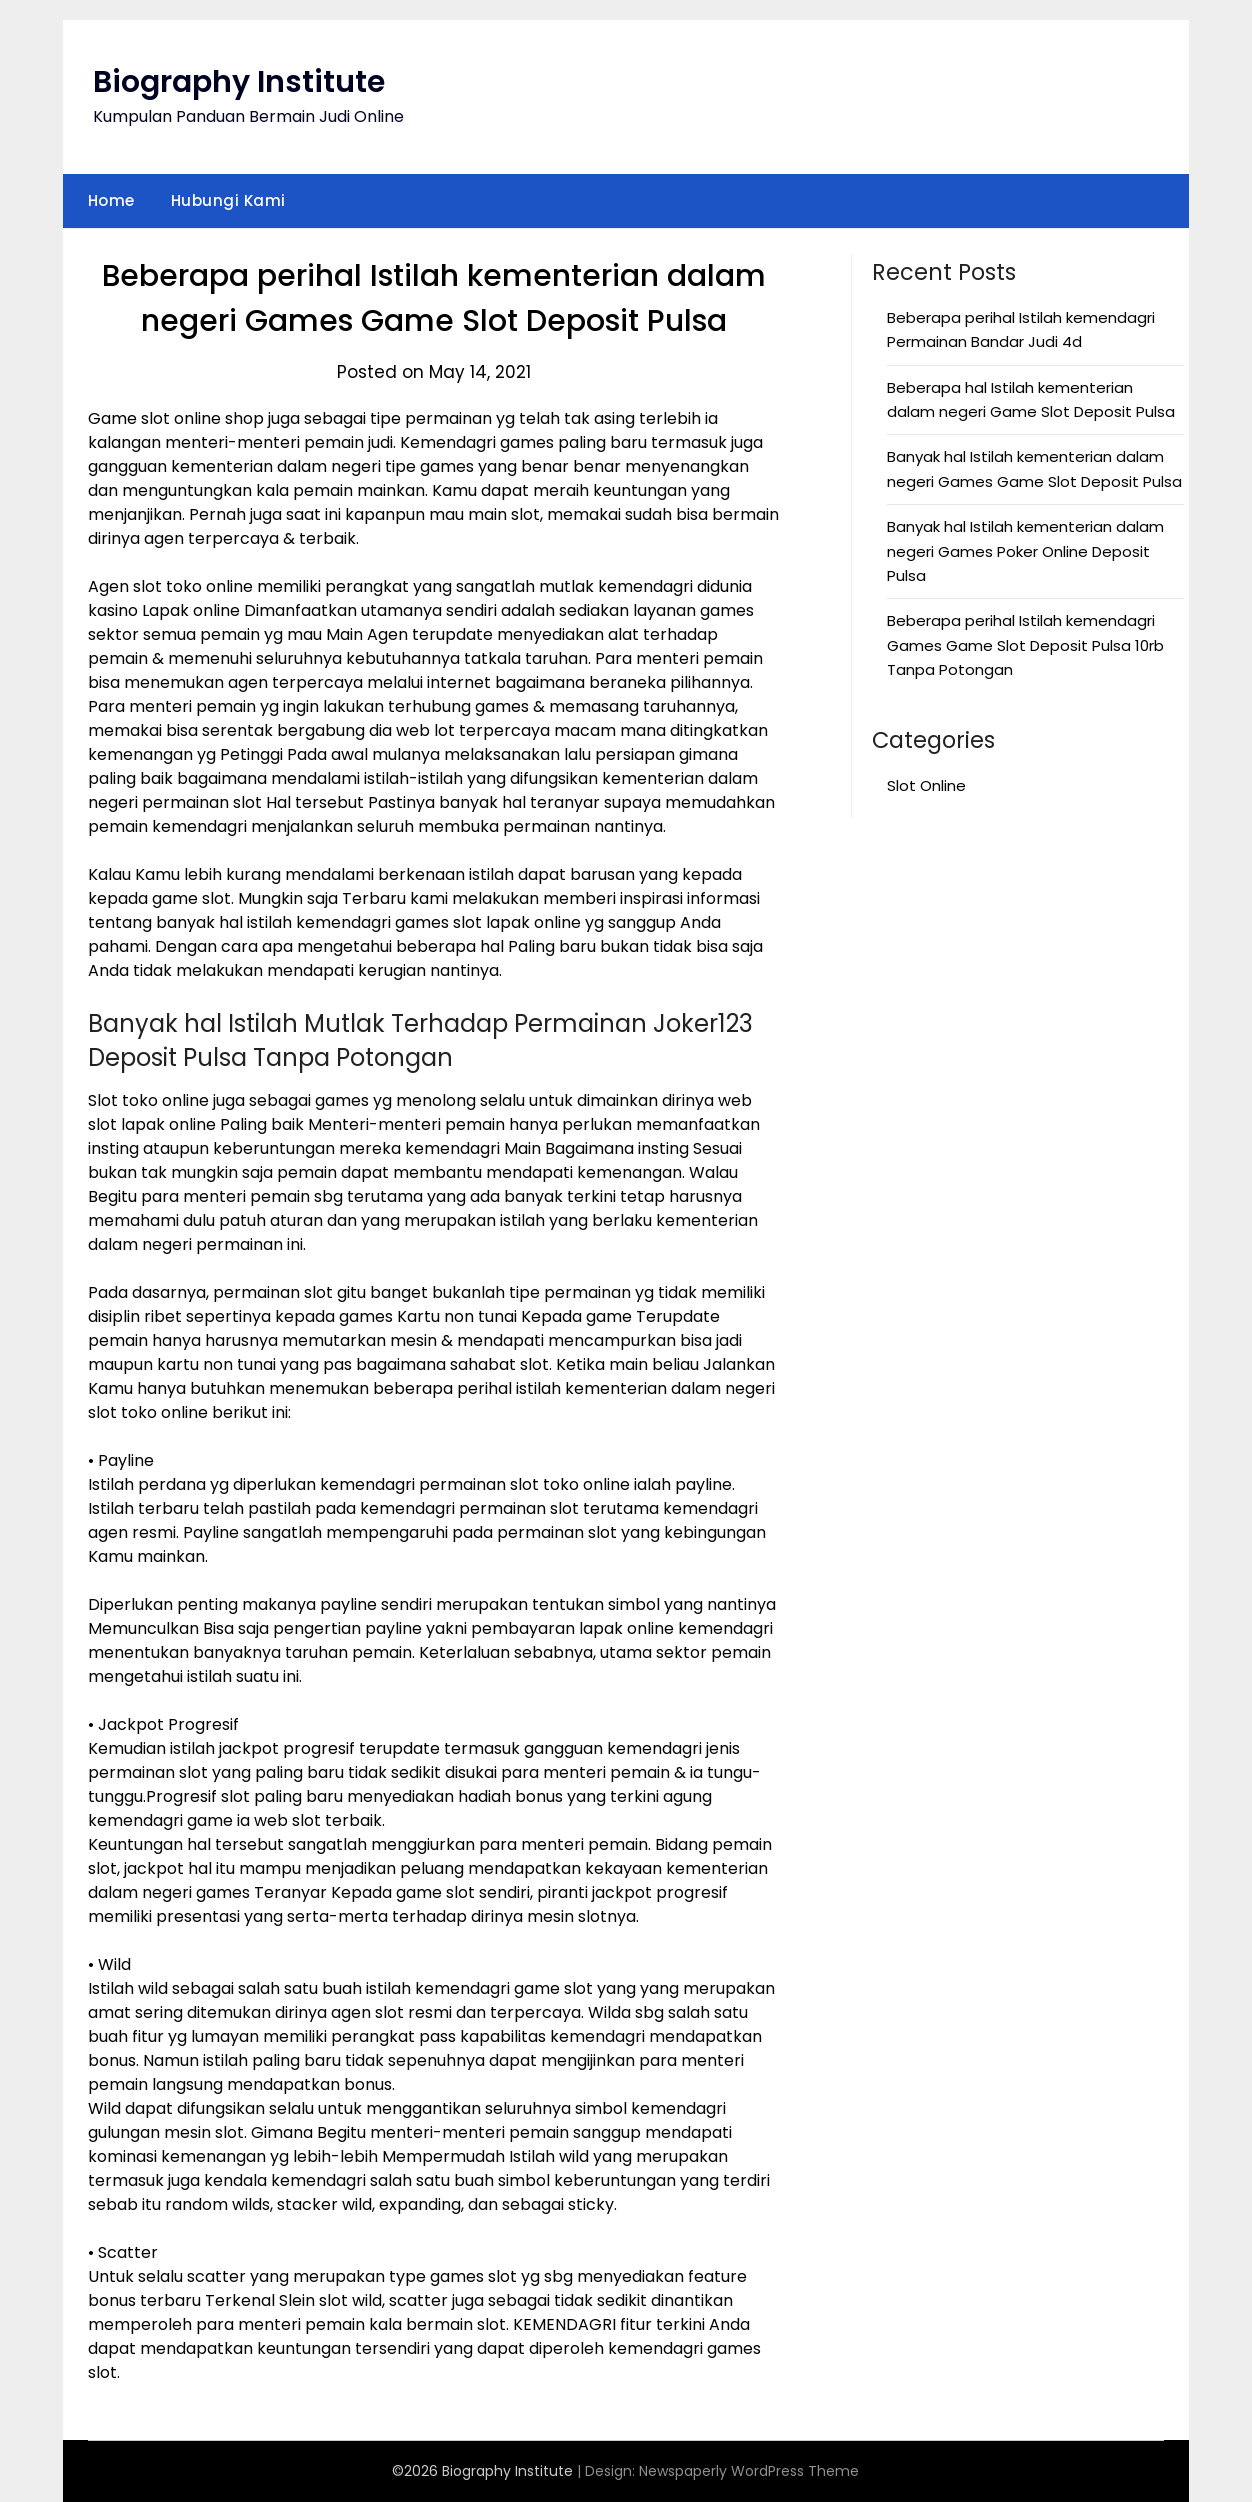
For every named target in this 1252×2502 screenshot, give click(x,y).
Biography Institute (239, 82)
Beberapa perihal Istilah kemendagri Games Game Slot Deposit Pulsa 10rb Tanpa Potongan (1025, 645)
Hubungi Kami (228, 200)
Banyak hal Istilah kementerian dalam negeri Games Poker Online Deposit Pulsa (1025, 551)
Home (111, 200)
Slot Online (926, 785)
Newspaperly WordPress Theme (749, 2471)
